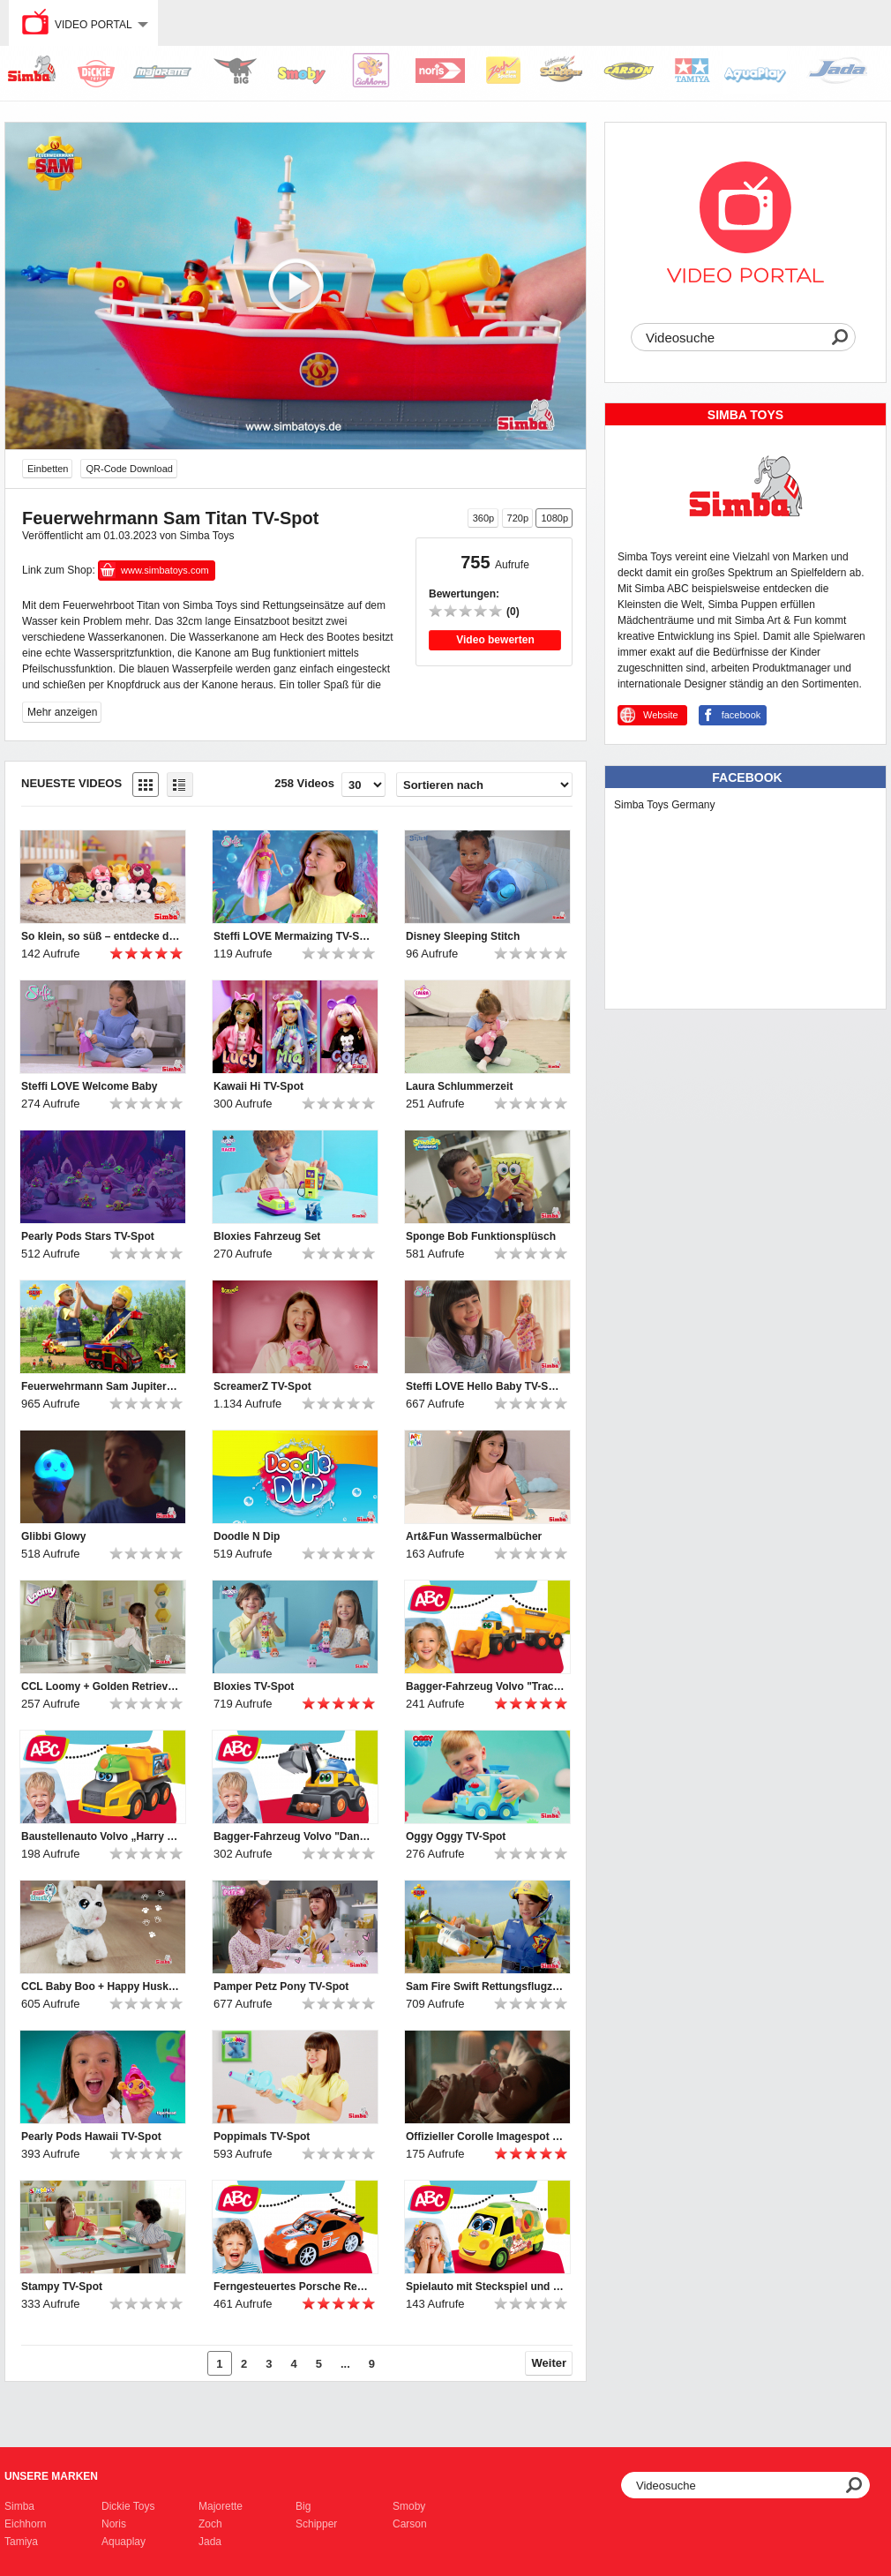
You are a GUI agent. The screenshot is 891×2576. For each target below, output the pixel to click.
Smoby (409, 2506)
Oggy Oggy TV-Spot (455, 1836)
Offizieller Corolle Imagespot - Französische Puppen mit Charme (485, 2136)
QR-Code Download (129, 468)
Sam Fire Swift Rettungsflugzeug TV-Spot (485, 1986)
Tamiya (21, 2541)
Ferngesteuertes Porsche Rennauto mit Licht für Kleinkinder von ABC (292, 2286)
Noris (113, 2524)
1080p (554, 518)
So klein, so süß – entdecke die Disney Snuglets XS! (100, 936)
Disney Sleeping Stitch (463, 936)
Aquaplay (123, 2541)
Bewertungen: (464, 594)
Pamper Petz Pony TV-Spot (280, 1986)
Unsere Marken (51, 2476)
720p (517, 518)
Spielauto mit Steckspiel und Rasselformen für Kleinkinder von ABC (485, 2286)
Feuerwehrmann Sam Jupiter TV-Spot (100, 1386)
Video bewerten (495, 640)
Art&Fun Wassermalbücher (474, 1536)
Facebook (747, 777)
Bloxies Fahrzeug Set (266, 1236)
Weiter (549, 2362)
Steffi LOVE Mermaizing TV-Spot (292, 936)
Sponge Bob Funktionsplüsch (481, 1236)
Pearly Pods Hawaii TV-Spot (91, 2136)
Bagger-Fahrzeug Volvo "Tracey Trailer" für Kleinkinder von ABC (485, 1686)
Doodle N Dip (246, 1536)
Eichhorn (25, 2524)
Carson (410, 2524)
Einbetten (47, 468)
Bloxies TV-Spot (253, 1686)
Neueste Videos (71, 783)
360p (483, 518)
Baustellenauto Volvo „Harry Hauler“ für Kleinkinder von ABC (100, 1836)
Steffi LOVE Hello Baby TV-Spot (485, 1386)
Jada (209, 2541)
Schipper (316, 2524)
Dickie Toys (127, 2506)
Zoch (210, 2524)
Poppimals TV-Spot (261, 2136)
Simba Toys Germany (664, 805)
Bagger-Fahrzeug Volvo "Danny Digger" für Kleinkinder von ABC (292, 1836)
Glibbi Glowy (53, 1536)
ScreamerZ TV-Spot (262, 1386)
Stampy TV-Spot (61, 2286)
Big (303, 2506)
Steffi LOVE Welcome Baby (89, 1086)
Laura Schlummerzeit (459, 1086)
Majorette (220, 2506)
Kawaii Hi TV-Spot (258, 1086)
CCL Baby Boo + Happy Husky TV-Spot (100, 1986)
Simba (19, 2506)
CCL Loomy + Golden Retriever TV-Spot (100, 1686)
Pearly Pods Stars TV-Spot (87, 1236)
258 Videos (304, 783)
